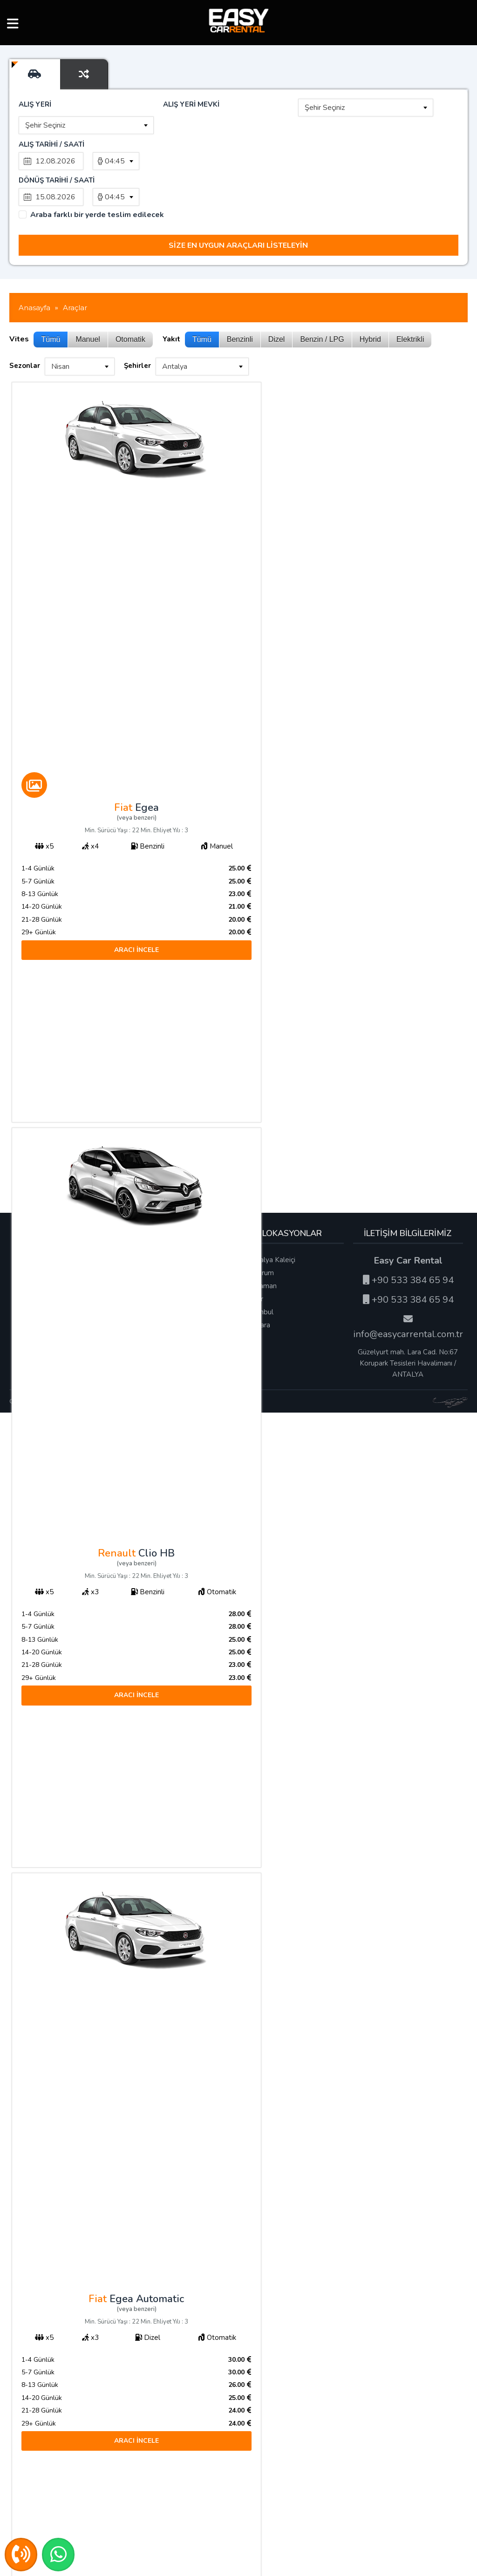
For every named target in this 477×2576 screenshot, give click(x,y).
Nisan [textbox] (60, 330)
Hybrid (370, 303)
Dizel (276, 303)
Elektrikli (410, 303)
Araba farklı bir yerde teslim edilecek (97, 179)
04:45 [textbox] (115, 161)
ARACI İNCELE (123, 913)
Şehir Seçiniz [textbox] (325, 107)
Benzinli (240, 303)
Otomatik (130, 303)
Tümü (50, 303)
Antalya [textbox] (174, 330)
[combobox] (365, 107)
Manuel (87, 303)
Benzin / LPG (322, 303)
